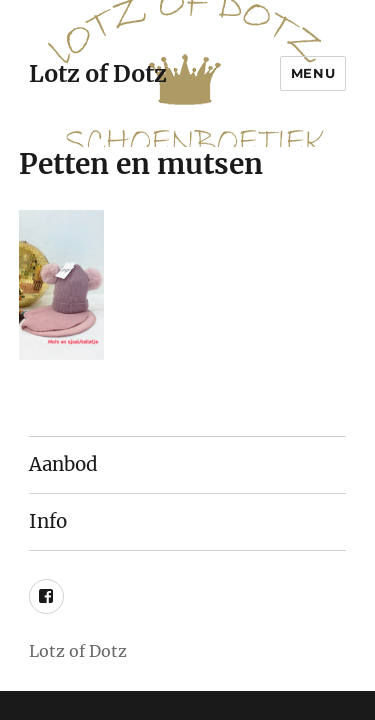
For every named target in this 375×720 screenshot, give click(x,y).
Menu (313, 73)
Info (48, 521)
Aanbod (63, 464)
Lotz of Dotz (98, 73)
